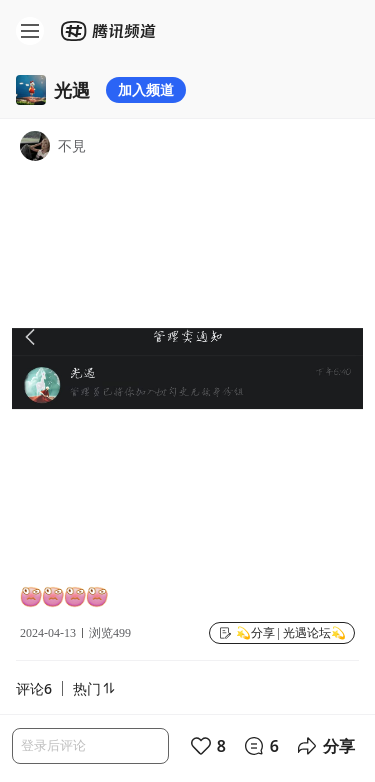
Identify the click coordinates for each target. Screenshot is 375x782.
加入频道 (146, 89)
